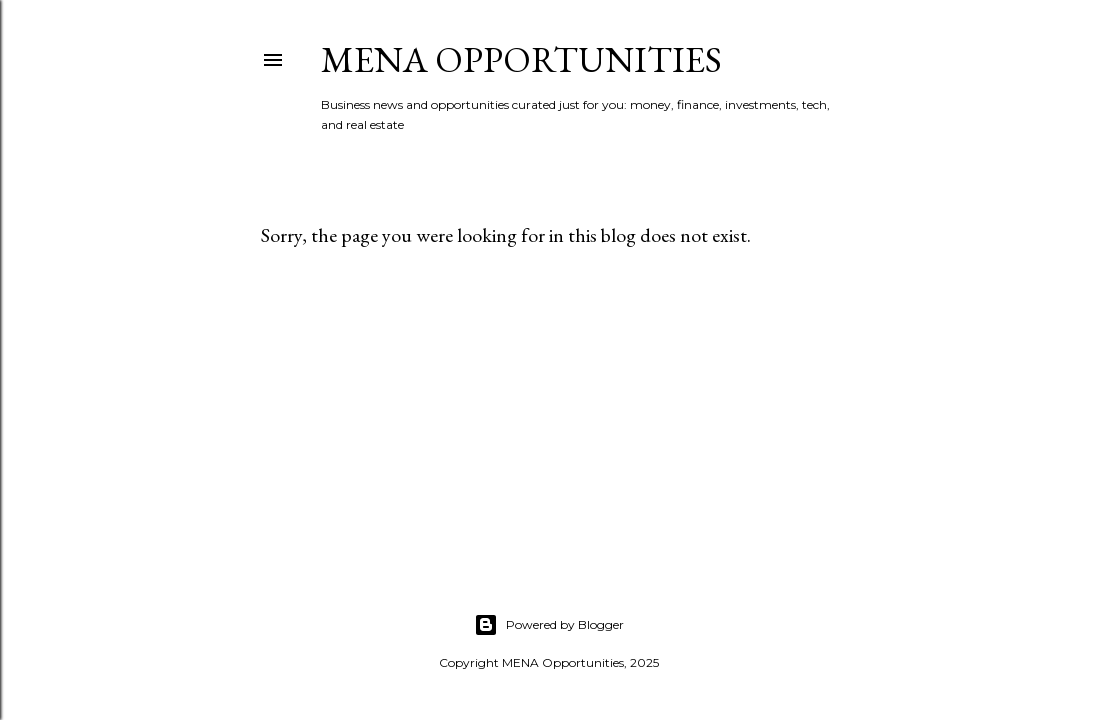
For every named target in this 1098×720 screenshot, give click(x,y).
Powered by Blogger (549, 625)
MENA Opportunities (521, 59)
